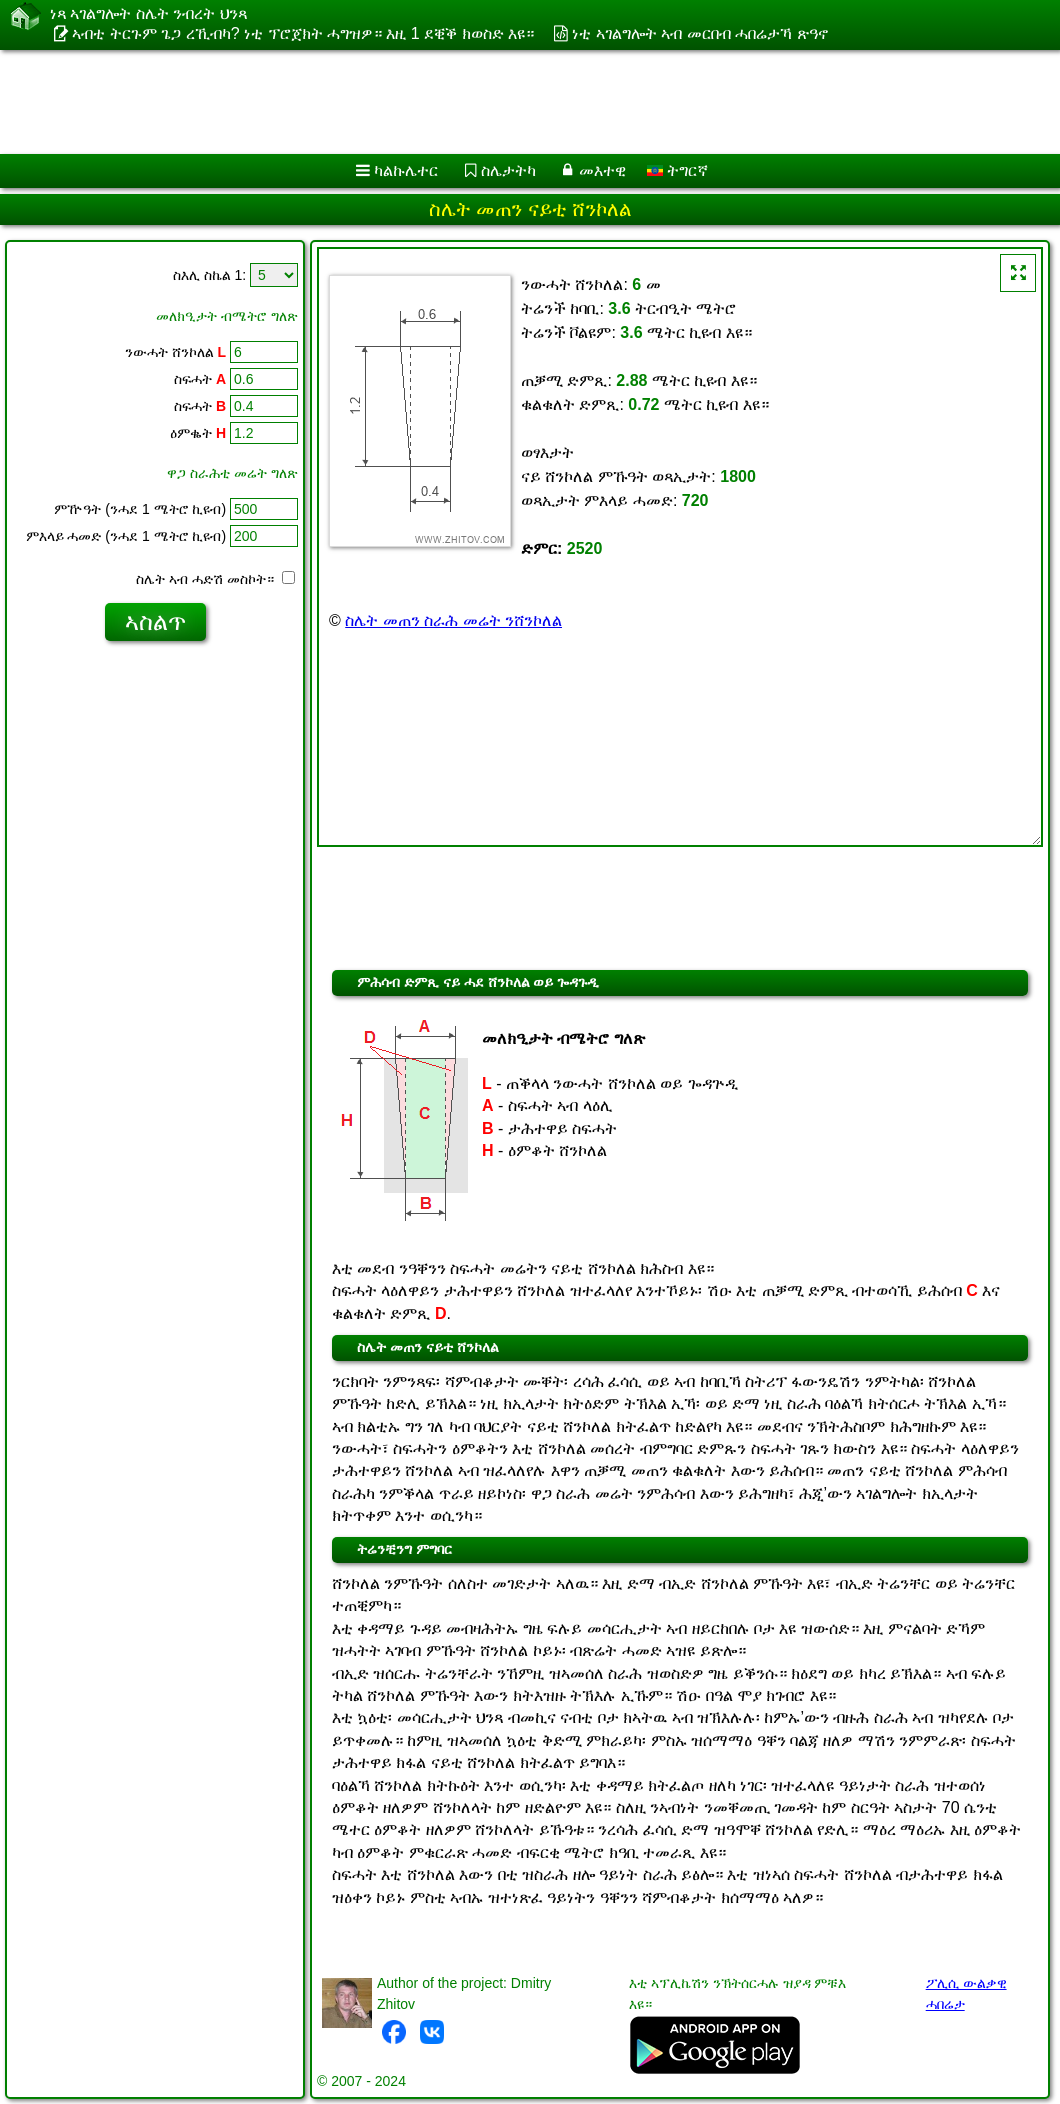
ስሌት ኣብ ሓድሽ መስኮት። (215, 579)
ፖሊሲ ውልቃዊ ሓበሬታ (966, 1993)
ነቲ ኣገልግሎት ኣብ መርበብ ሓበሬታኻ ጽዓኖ (699, 33)
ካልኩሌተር (406, 170)
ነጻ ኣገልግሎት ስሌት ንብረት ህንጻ (148, 14)
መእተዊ (602, 170)
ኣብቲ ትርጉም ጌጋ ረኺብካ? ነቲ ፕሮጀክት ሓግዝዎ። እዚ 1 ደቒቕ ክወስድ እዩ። (303, 33)
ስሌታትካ (508, 170)
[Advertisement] (510, 102)
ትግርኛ (677, 170)
